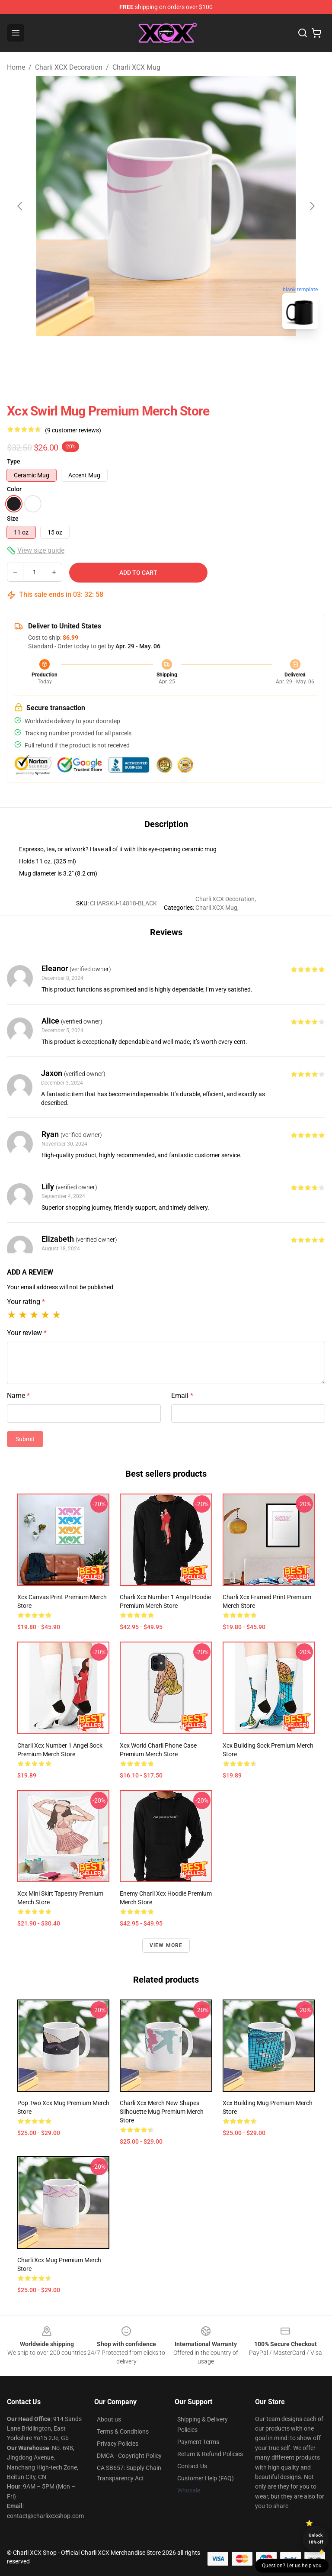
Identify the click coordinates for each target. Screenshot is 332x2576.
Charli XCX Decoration (68, 67)
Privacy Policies (117, 2443)
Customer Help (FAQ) (205, 2478)
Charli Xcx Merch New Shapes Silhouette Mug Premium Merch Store (162, 2111)
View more (166, 1945)
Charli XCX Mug (136, 67)
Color (14, 489)
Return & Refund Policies (210, 2453)
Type (13, 461)
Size (13, 518)
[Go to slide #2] (166, 354)
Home (16, 67)
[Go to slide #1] (121, 354)
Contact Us (192, 2466)
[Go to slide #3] (211, 354)
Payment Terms (198, 2441)
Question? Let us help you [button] (292, 2566)
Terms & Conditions (123, 2431)
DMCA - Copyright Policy (129, 2455)
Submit (25, 1439)
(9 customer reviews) (73, 430)
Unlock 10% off (315, 2538)
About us (109, 2419)
